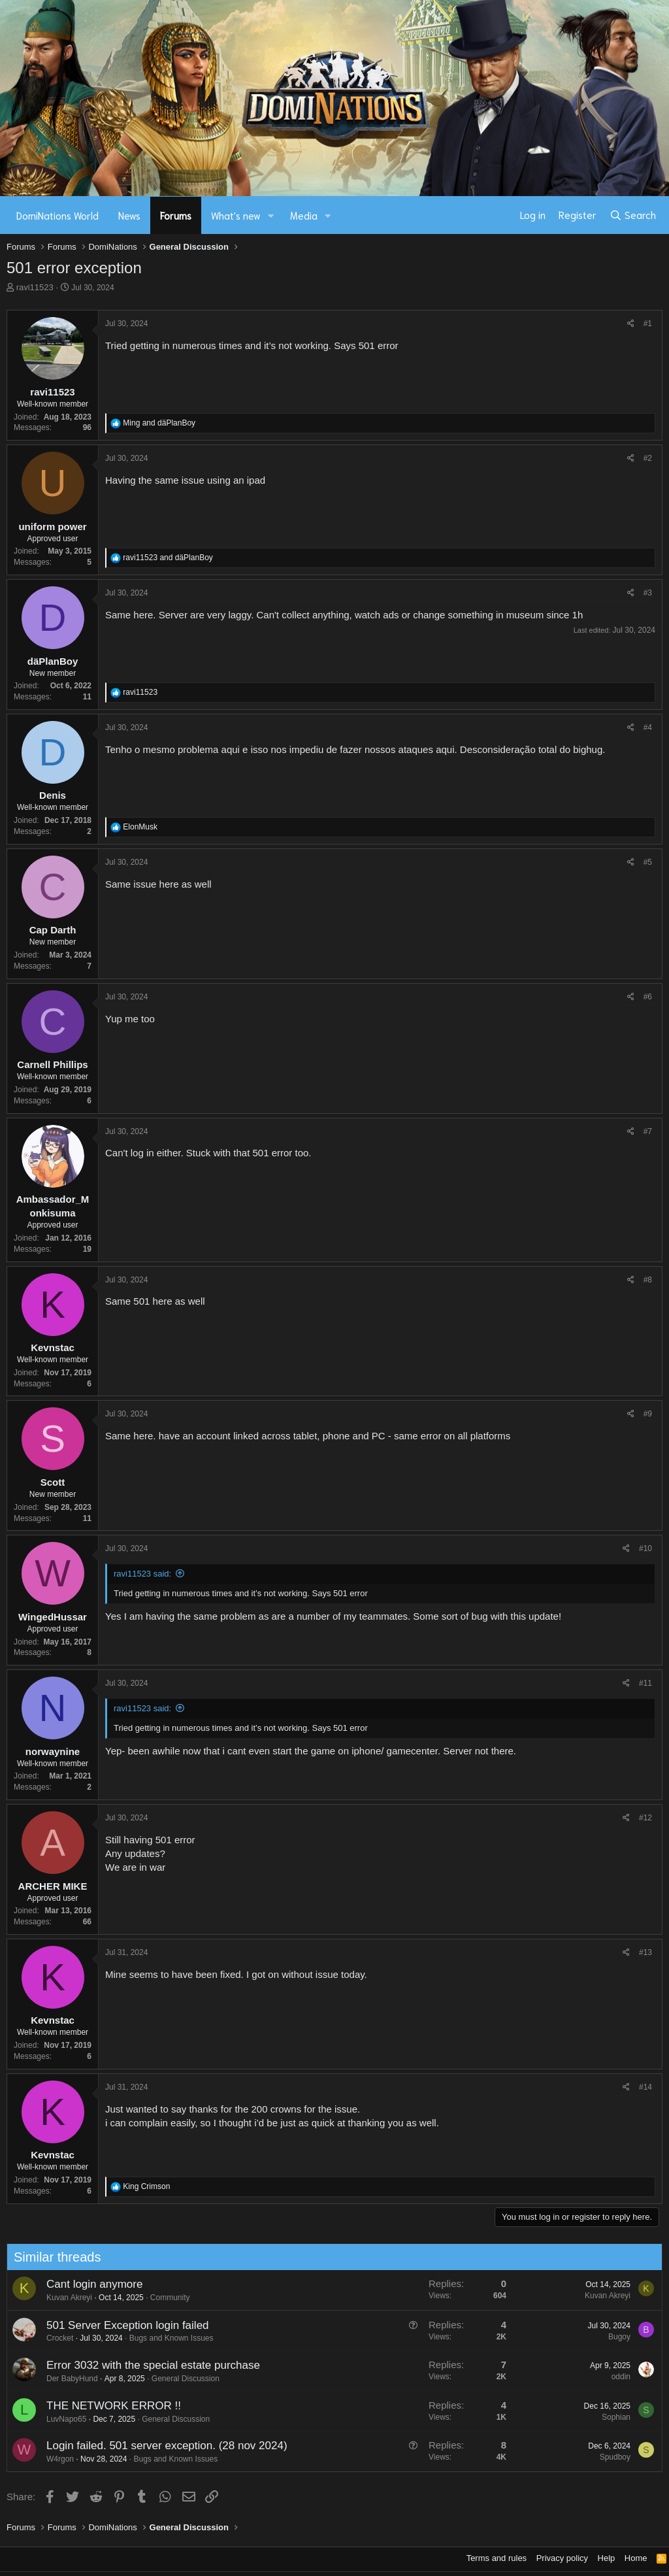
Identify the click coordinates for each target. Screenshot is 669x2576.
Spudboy (606, 2457)
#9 (648, 1413)
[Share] (631, 323)
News (129, 215)
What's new (236, 215)
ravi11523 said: (142, 1574)
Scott (53, 1482)
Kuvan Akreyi (61, 2297)
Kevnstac (52, 1347)
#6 (648, 996)
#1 (648, 323)
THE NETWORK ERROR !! (105, 2406)
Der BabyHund (64, 2378)
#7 (648, 1131)
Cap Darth (52, 929)
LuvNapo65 (58, 2419)
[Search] (632, 215)
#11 (645, 1683)
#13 (645, 1952)
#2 (648, 458)
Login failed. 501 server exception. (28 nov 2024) (158, 2445)
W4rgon (51, 2459)
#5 (648, 862)
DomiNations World (57, 215)
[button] (271, 215)
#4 (648, 727)
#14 (645, 2087)
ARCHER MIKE (53, 1886)
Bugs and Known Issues (163, 2338)
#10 (645, 1548)
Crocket (51, 2338)
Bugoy (611, 2336)
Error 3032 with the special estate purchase (145, 2365)
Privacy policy (562, 2558)
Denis (52, 795)
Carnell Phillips (52, 1064)
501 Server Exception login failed (119, 2325)
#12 (645, 1817)
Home (636, 2558)
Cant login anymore (86, 2284)
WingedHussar (52, 1616)
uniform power (52, 526)
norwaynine (52, 1751)
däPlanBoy (52, 661)
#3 (648, 592)
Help (606, 2558)
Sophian (607, 2417)
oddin (612, 2376)
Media (304, 215)
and (159, 422)
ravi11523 (35, 287)
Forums (175, 215)
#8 (648, 1279)
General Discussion (177, 2378)
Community (162, 2297)
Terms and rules (496, 2558)
